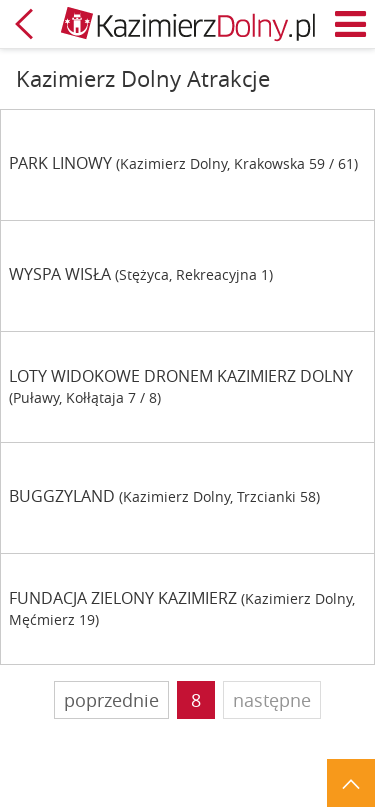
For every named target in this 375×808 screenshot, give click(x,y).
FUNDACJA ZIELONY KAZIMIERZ (123, 598)
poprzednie (111, 700)
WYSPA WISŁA (60, 274)
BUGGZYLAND (62, 496)
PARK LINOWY (60, 163)
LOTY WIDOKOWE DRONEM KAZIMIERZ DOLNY (181, 376)
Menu (351, 24)
